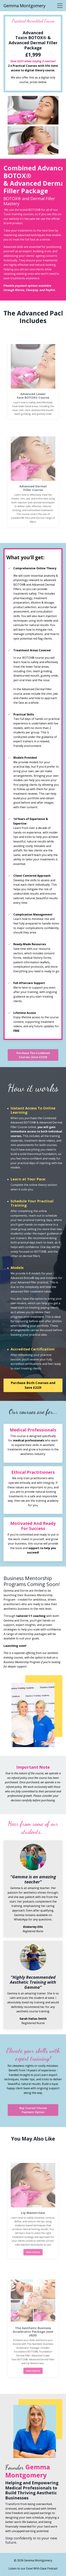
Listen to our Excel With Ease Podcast (33, 2568)
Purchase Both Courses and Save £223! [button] (33, 1385)
